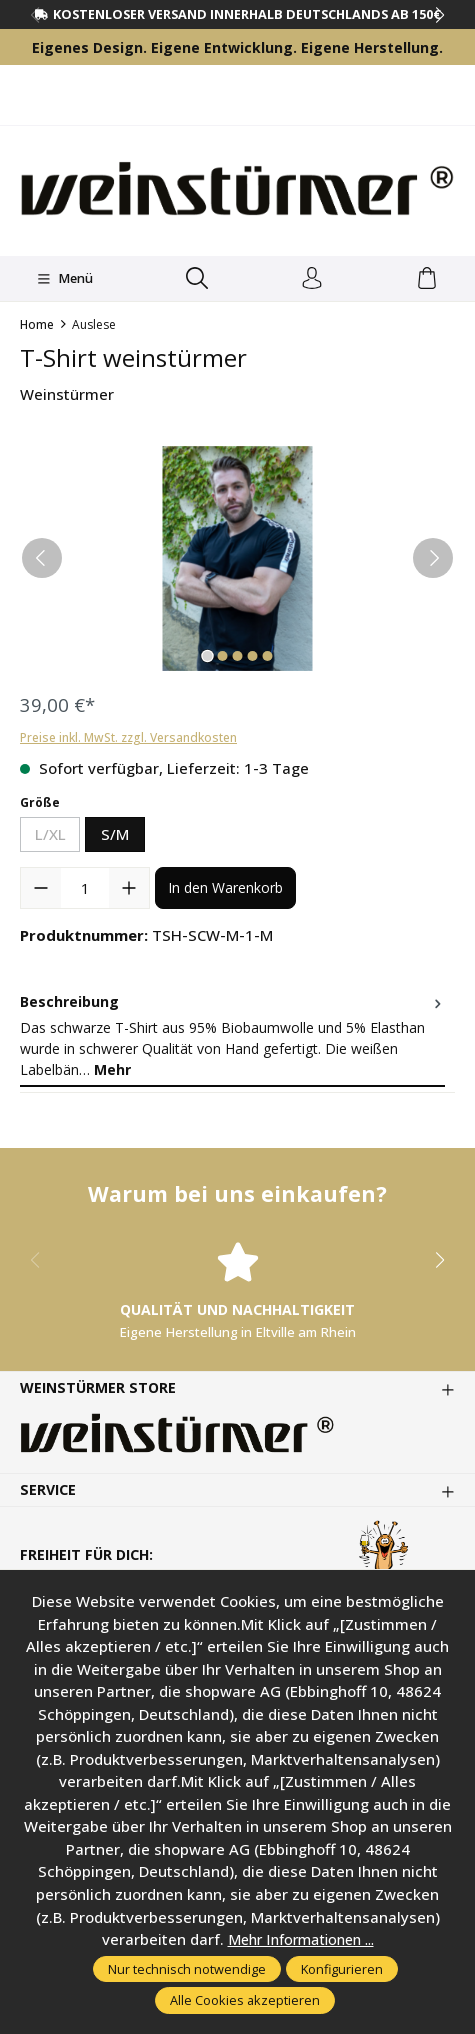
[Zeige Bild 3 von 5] (237, 656)
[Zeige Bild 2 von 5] (222, 656)
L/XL (58, 837)
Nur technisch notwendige (187, 1969)
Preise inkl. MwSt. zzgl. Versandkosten (128, 737)
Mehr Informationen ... (301, 1939)
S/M (115, 834)
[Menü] (64, 279)
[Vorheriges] (42, 558)
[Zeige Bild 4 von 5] (252, 656)
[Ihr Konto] (313, 279)
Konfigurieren (342, 1969)
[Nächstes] (433, 558)
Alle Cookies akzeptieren (245, 2000)
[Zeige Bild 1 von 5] (207, 656)
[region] (237, 558)
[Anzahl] (85, 888)
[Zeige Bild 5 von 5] (267, 656)
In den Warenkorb (225, 887)
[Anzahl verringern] (41, 888)
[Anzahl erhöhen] (129, 888)
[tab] (232, 1036)
